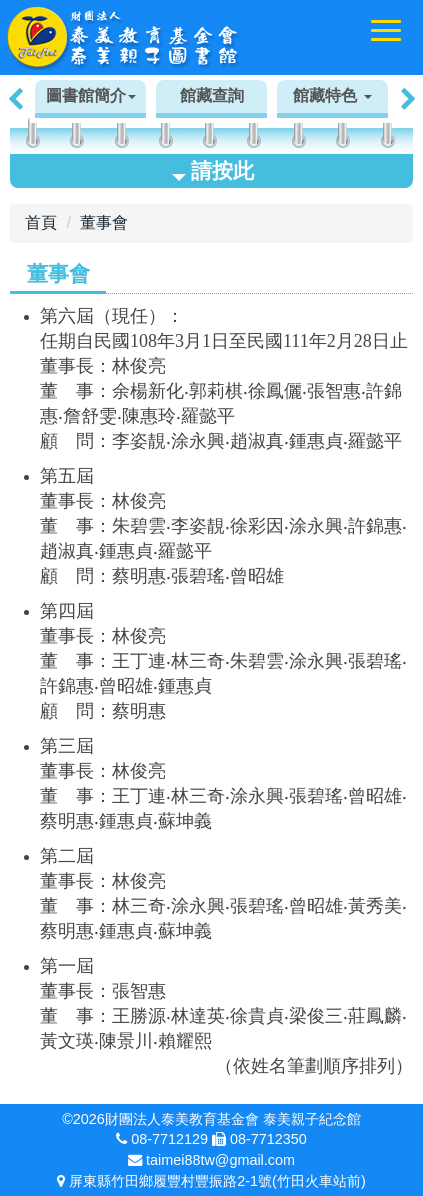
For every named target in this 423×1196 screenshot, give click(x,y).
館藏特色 (332, 95)
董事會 (104, 222)
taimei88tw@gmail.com (220, 1160)
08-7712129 (169, 1139)
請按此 (213, 170)
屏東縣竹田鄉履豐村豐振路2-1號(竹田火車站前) (217, 1181)
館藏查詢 (212, 95)
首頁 (41, 222)
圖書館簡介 (91, 95)
